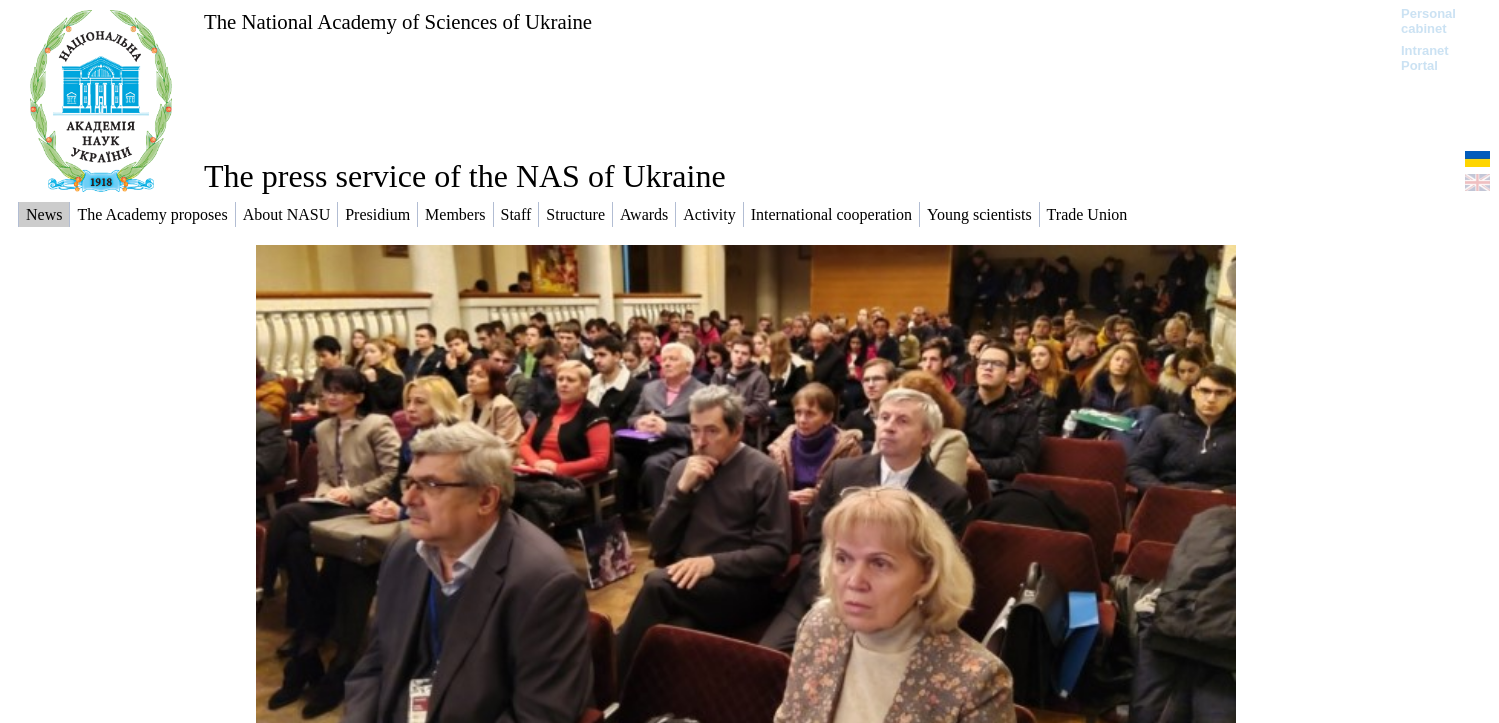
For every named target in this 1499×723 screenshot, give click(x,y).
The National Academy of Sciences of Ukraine (398, 21)
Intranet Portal (1425, 58)
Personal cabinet (1428, 21)
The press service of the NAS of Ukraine (465, 176)
